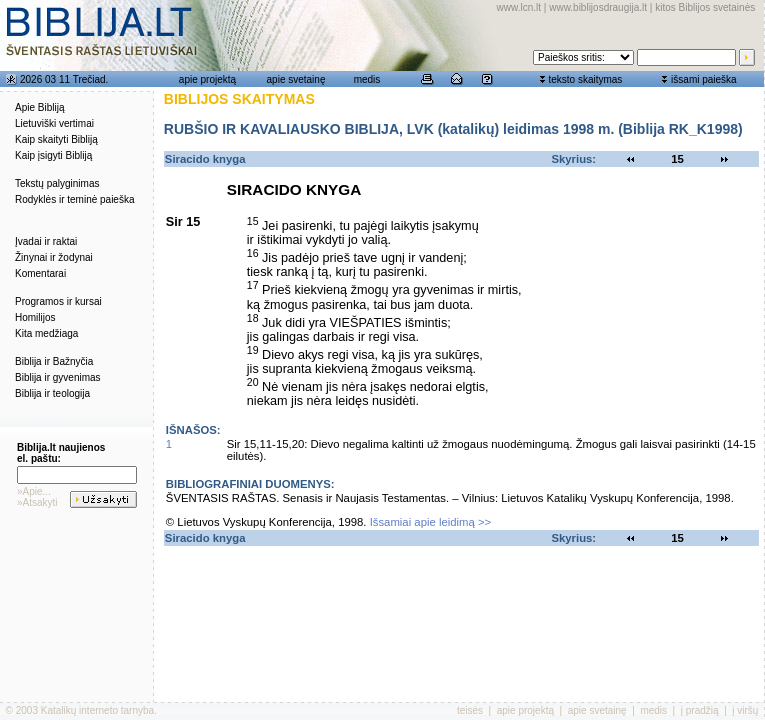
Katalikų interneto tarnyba (97, 710)
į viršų (745, 710)
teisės (470, 710)
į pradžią (700, 710)
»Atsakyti (37, 502)
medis (367, 79)
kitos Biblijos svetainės (705, 7)
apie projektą (207, 79)
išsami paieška (704, 79)
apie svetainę (296, 79)
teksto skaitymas (585, 79)
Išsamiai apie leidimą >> (431, 522)
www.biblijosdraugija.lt (598, 7)
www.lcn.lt (519, 7)
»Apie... (34, 491)
